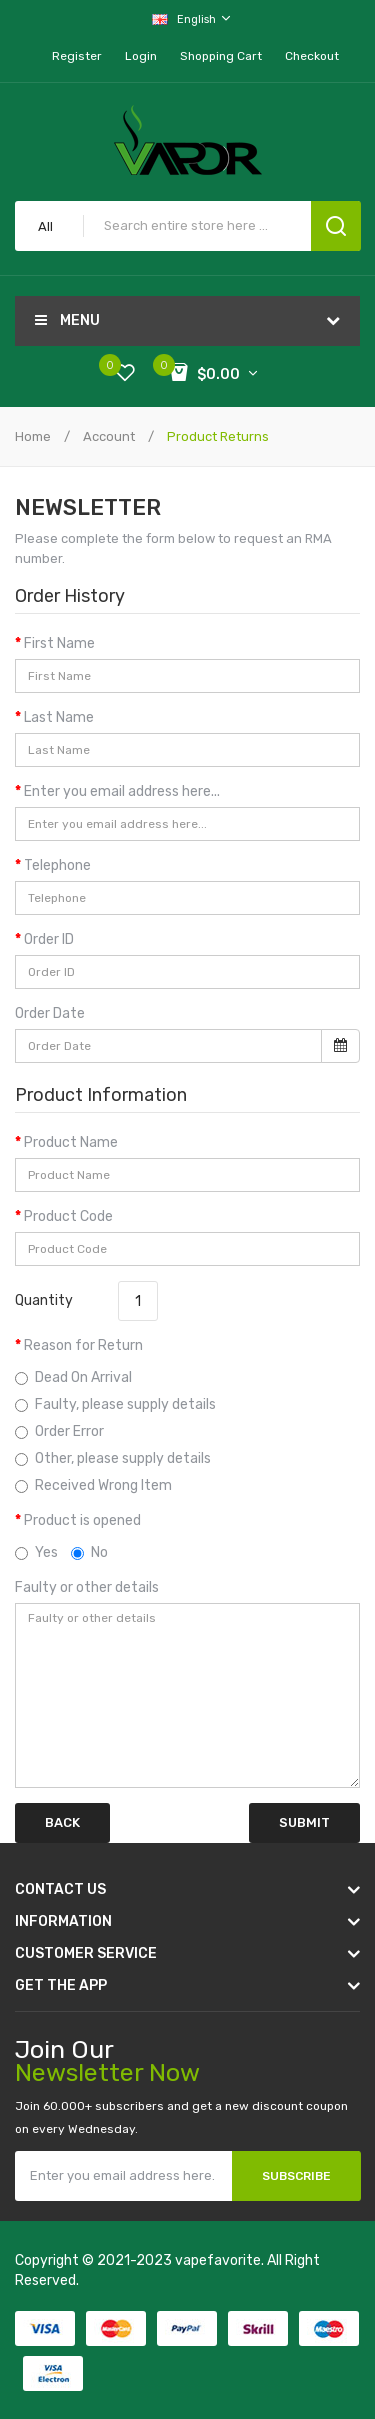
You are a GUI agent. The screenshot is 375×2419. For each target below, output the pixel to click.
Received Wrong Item (93, 1485)
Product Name (71, 1142)
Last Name (59, 717)
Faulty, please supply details (115, 1404)
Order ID (49, 939)
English (192, 18)
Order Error (59, 1431)
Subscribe (296, 2176)
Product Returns (216, 436)
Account (107, 436)
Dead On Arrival (73, 1377)
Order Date (50, 1013)
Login (141, 56)
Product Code (68, 1216)
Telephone (57, 865)
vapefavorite (218, 2260)
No (89, 1552)
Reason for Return (83, 1345)
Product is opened (82, 1520)
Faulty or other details (87, 1587)
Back (62, 1822)
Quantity (44, 1300)
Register (77, 56)
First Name (59, 643)
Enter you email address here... (122, 791)
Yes (36, 1552)
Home (33, 436)
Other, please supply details (113, 1458)
